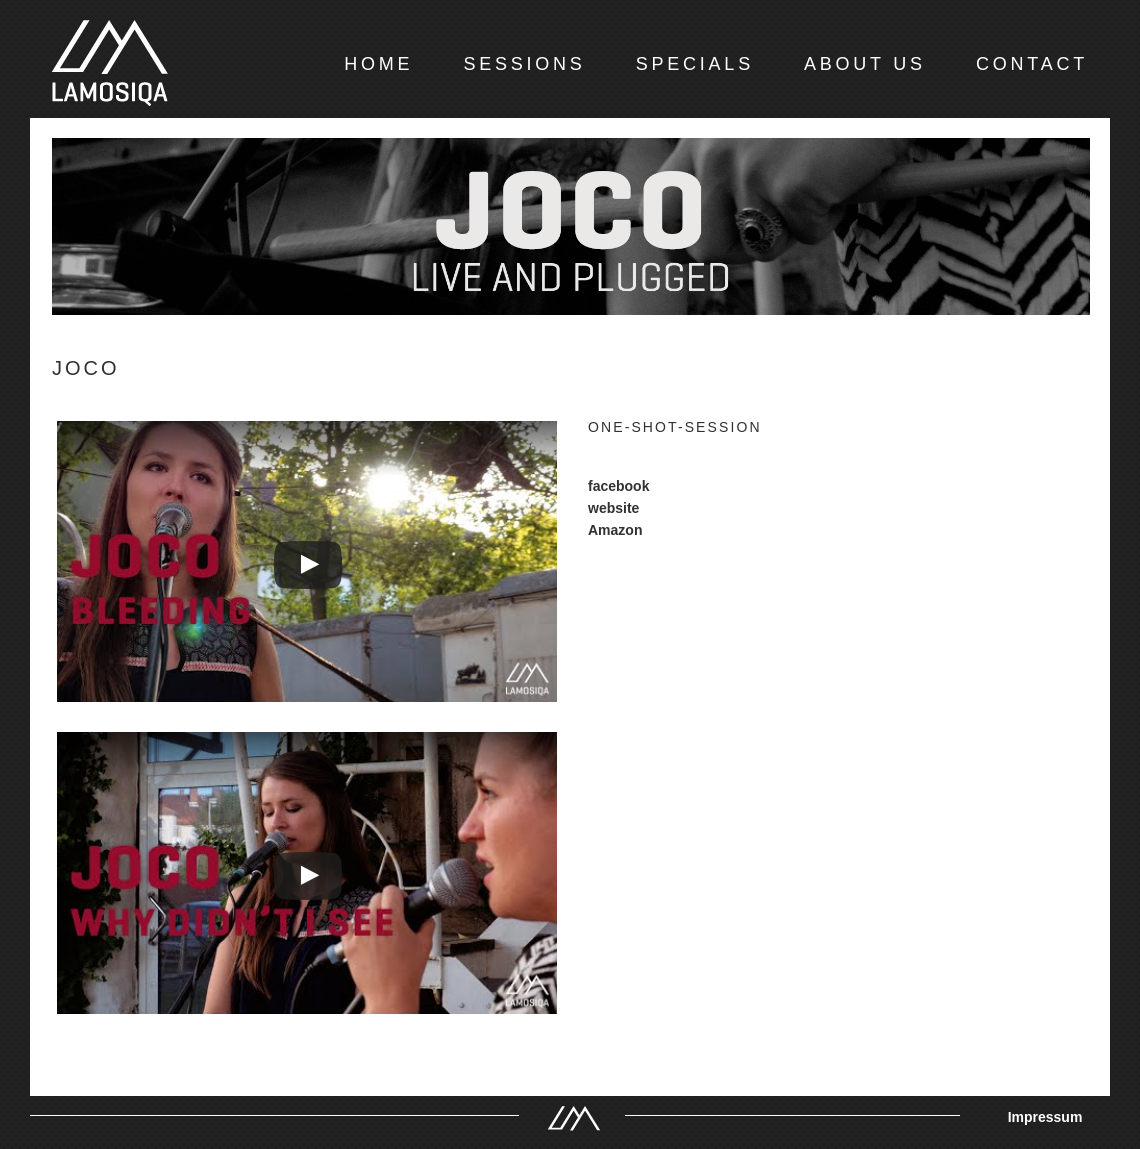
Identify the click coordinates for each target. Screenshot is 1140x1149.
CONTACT (1032, 64)
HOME (378, 64)
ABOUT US (865, 64)
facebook (618, 486)
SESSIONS (524, 64)
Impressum (1045, 1117)
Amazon (615, 530)
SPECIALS (695, 64)
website (613, 508)
